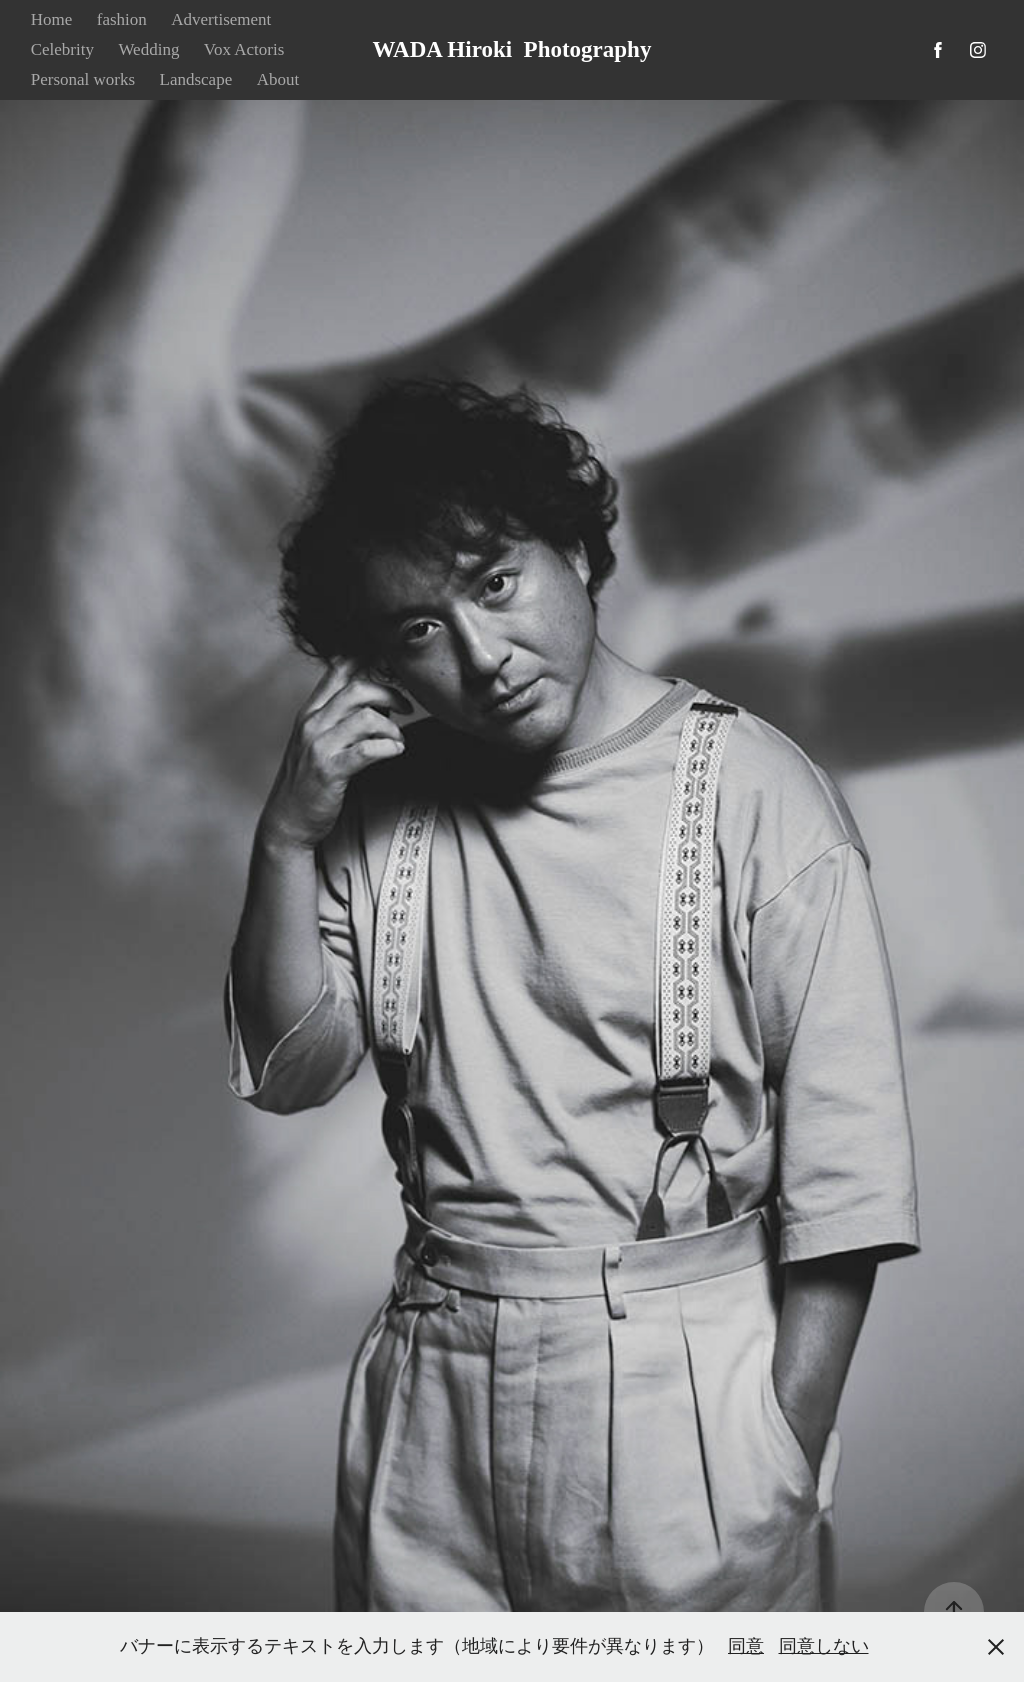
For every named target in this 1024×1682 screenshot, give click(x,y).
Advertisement (221, 19)
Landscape (196, 79)
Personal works (83, 79)
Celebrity (62, 49)
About (278, 79)
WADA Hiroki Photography (512, 49)
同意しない (824, 1646)
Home (52, 19)
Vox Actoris (244, 49)
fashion (122, 19)
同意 (746, 1646)
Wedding (148, 49)
